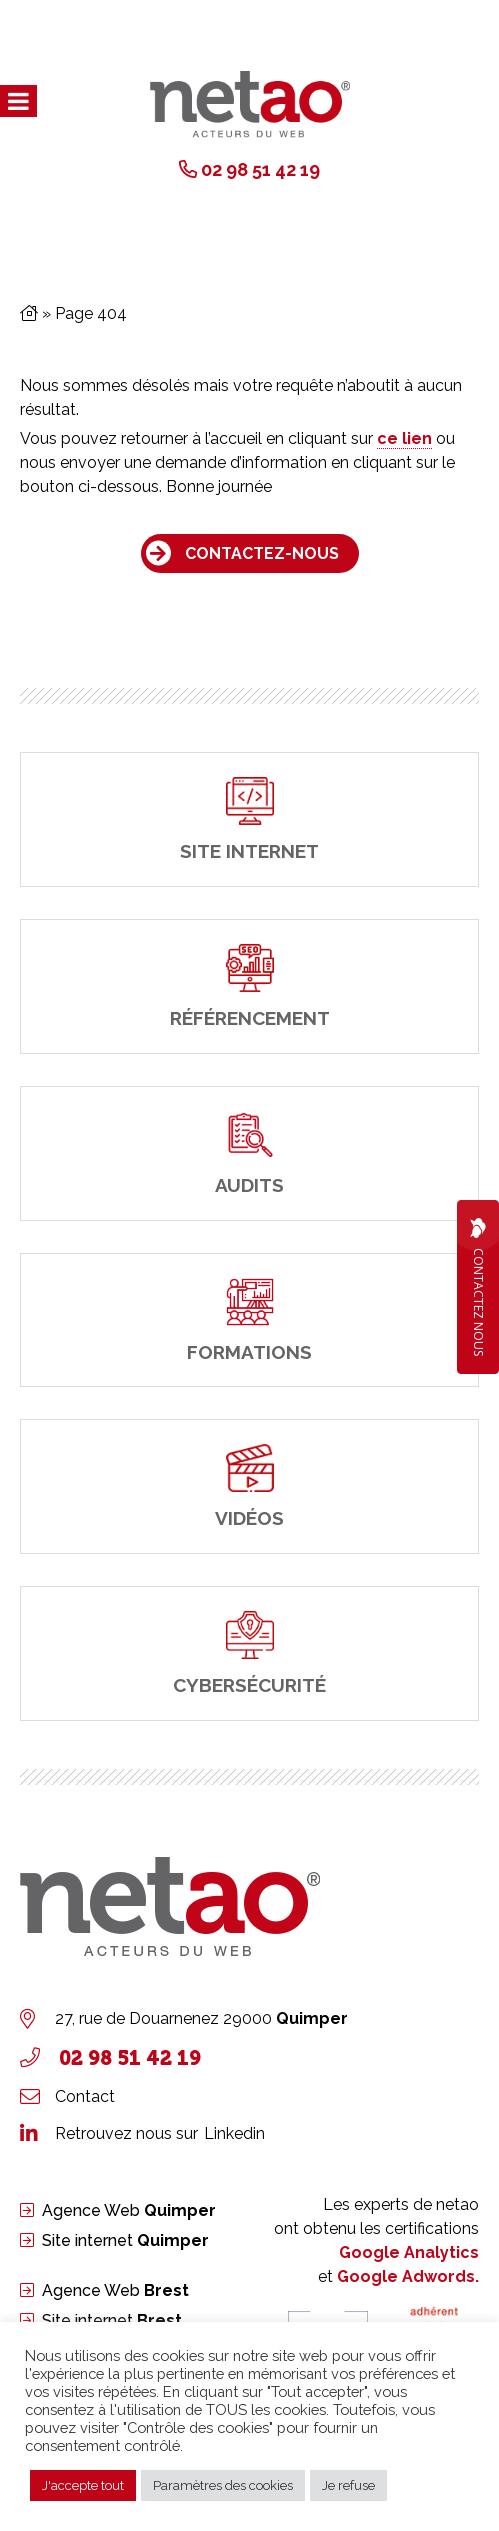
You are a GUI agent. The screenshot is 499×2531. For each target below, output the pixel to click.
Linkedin (234, 2133)
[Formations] (249, 1320)
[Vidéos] (249, 1486)
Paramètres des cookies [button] (223, 2485)
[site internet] (249, 819)
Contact (85, 2096)
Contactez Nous (478, 1287)
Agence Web (129, 2210)
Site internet (125, 2240)
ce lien (404, 438)
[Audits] (249, 1153)
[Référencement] (249, 986)
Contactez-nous (262, 553)
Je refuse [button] (348, 2485)
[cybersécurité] (249, 1653)
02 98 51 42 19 (260, 169)
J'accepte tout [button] (83, 2485)
